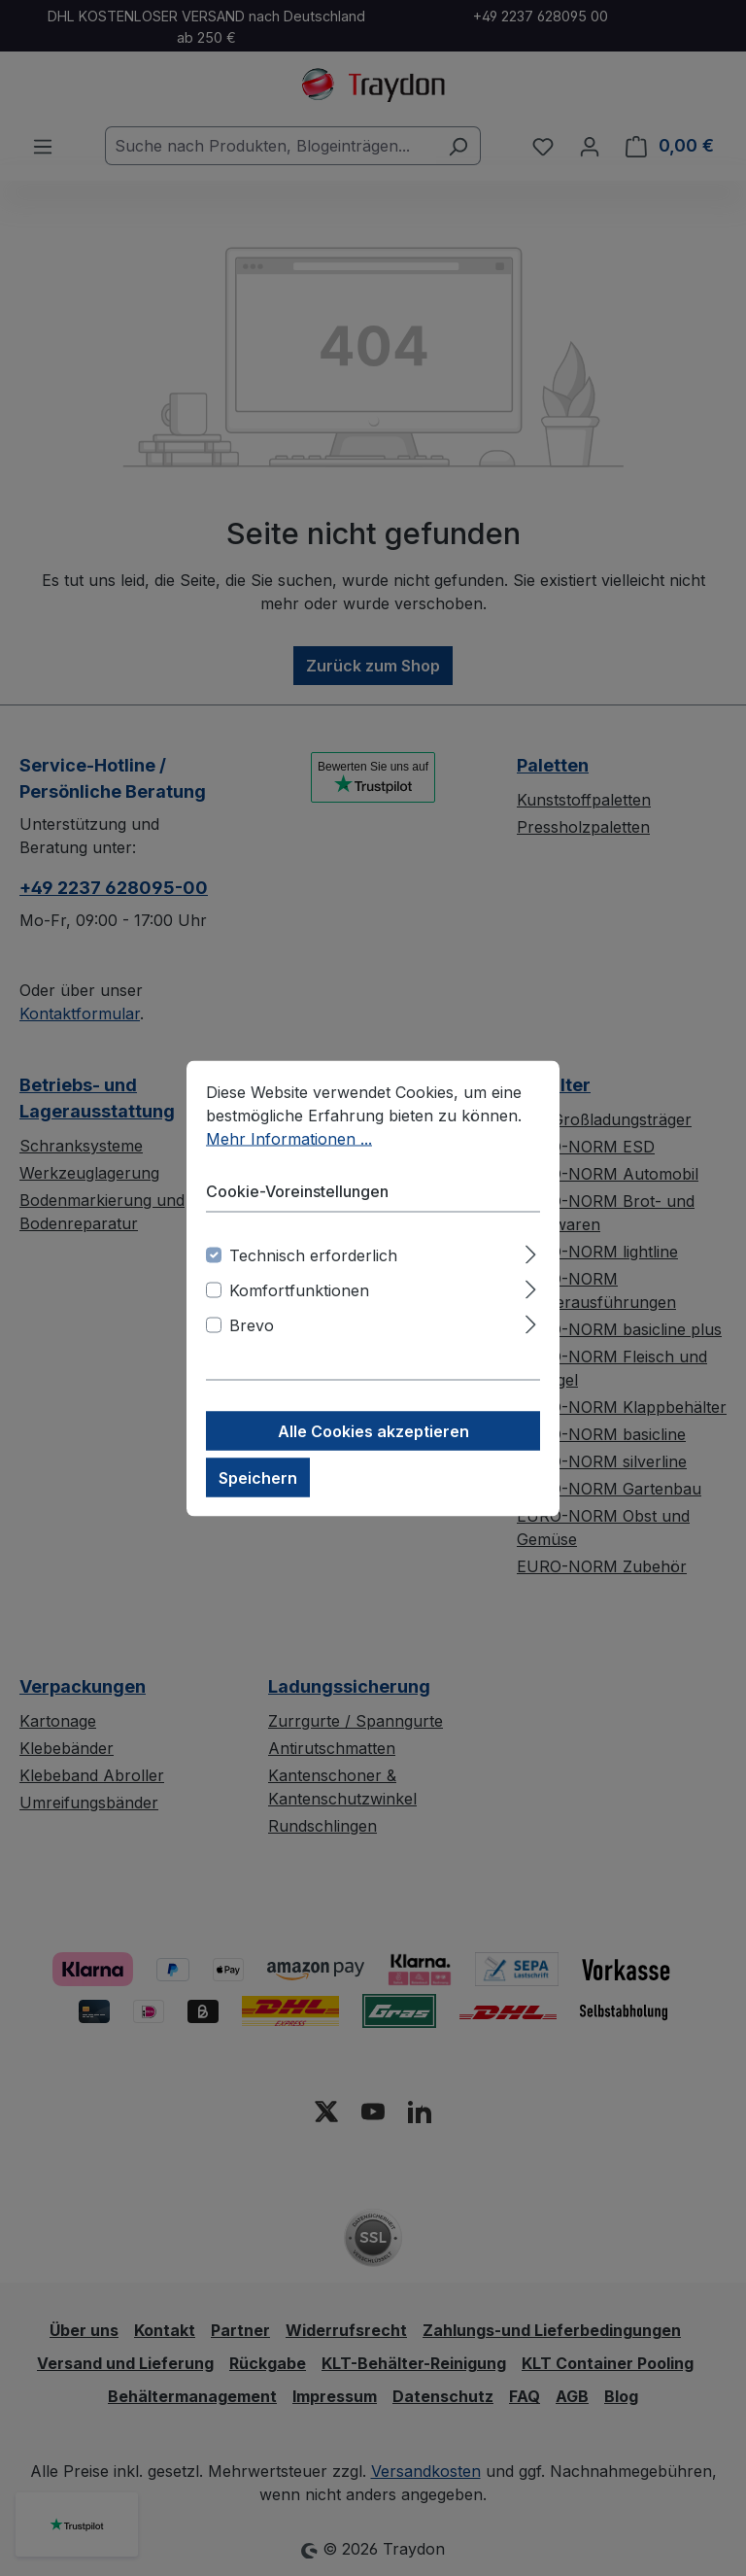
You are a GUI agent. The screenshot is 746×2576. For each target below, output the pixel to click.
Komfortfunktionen (299, 1289)
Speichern (258, 1477)
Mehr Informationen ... (289, 1138)
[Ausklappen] (531, 1251)
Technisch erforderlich (313, 1254)
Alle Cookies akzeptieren (373, 1430)
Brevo (251, 1324)
